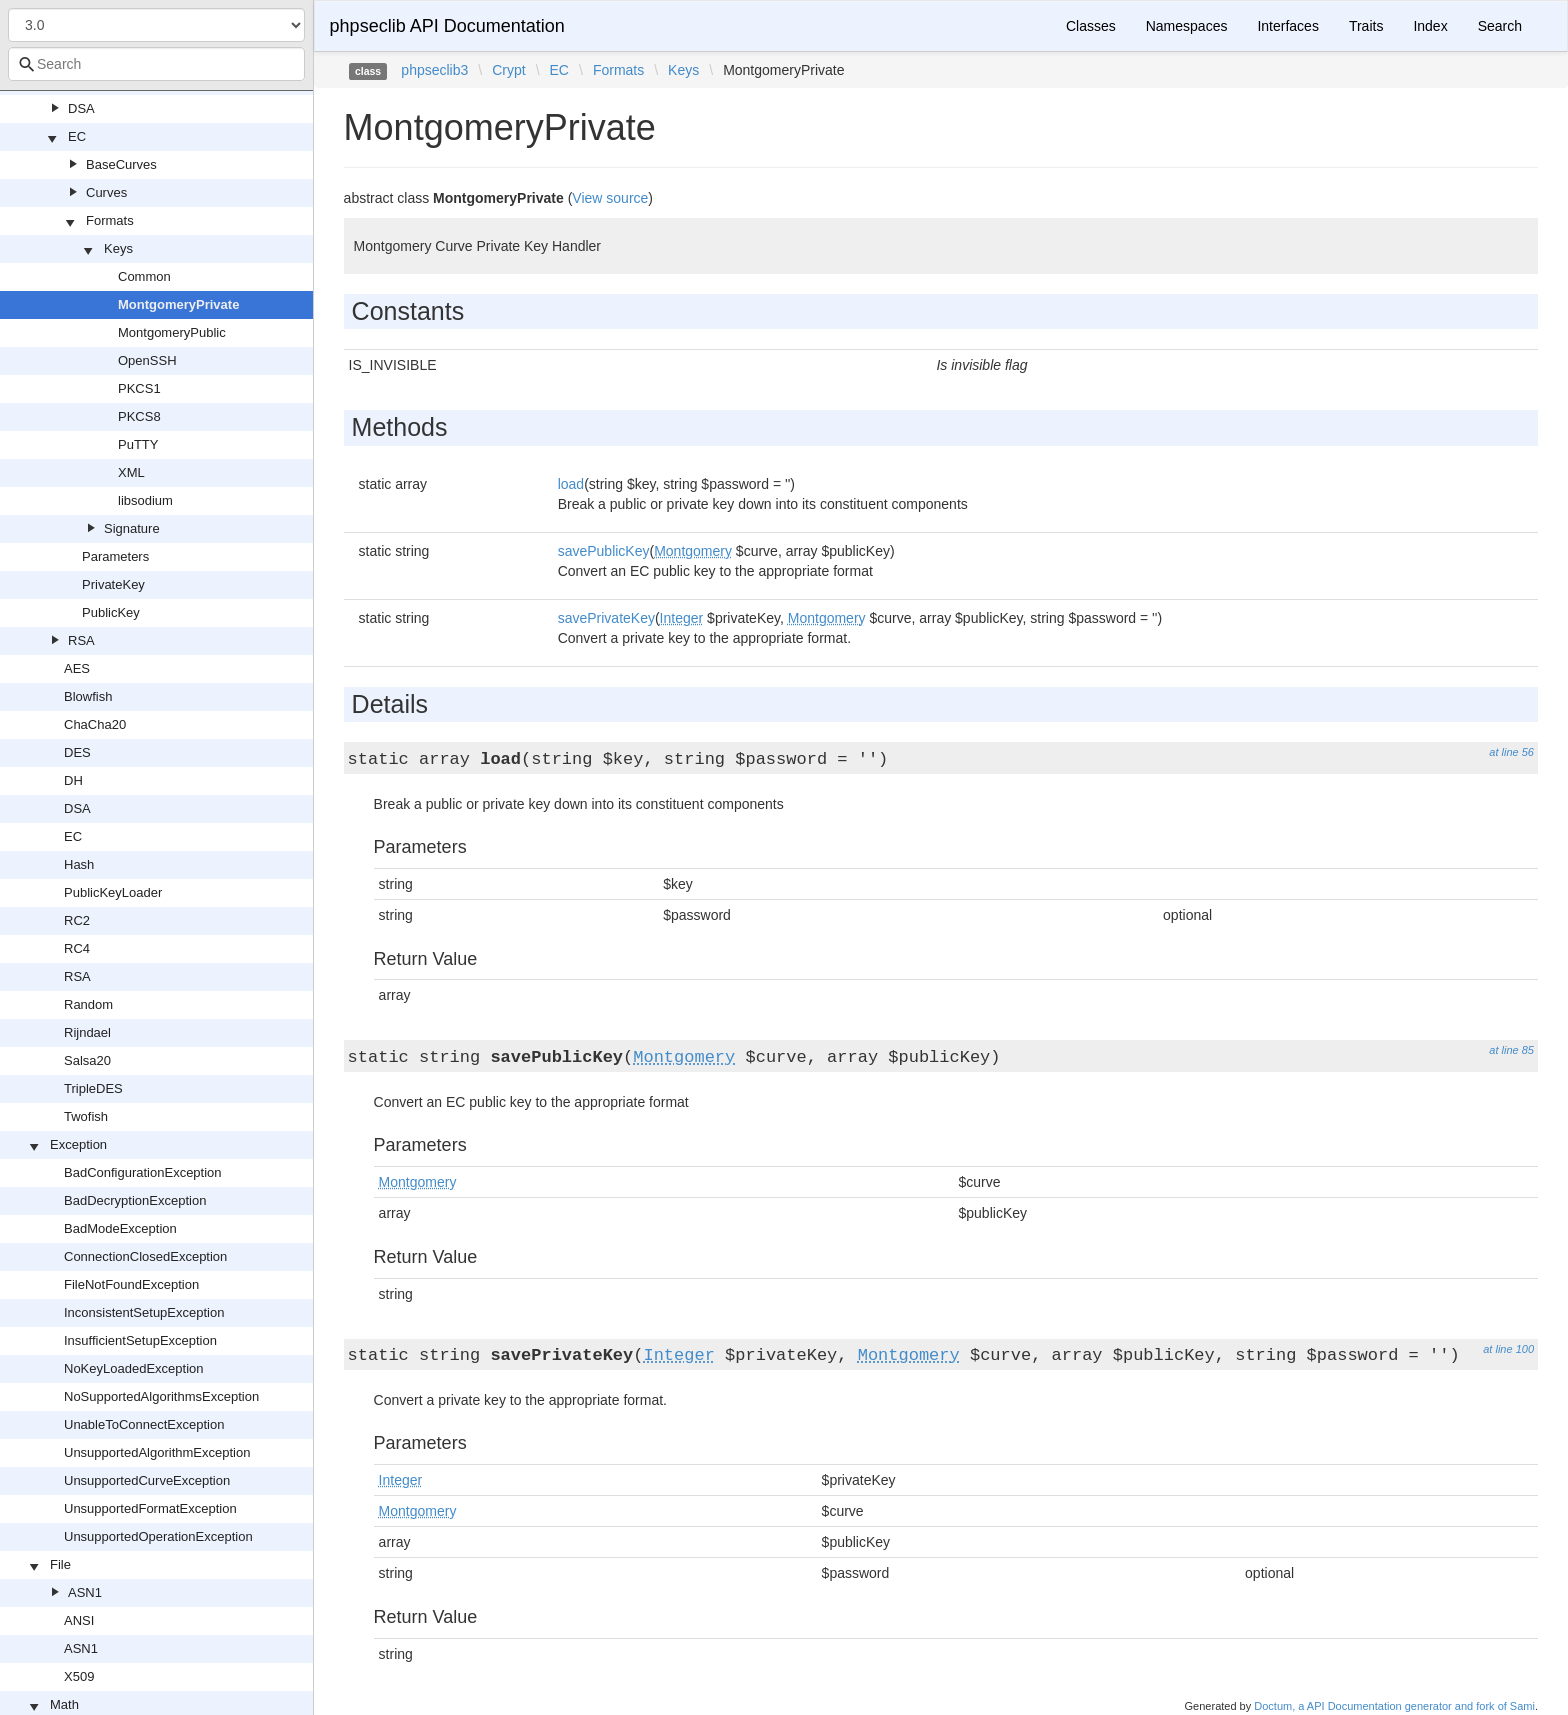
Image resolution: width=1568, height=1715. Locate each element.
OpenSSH (147, 360)
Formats (110, 220)
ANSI (79, 1620)
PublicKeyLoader (113, 892)
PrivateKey (113, 584)
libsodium (145, 500)
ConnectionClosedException (145, 1256)
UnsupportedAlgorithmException (157, 1452)
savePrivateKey (606, 618)
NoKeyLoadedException (134, 1368)
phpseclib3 (434, 70)
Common (144, 276)
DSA (81, 108)
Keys (118, 248)
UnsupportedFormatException (150, 1508)
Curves (106, 192)
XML (131, 472)
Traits (1366, 26)
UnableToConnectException (144, 1424)
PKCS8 (139, 416)
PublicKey (111, 612)
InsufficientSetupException (140, 1340)
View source (610, 198)
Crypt (508, 70)
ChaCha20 (95, 724)
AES (77, 668)
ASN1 (85, 1592)
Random (88, 1004)
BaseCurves (121, 164)
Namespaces (1187, 26)
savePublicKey (604, 551)
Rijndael (87, 1032)
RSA (81, 640)
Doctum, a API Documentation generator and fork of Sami (1394, 1706)
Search (1500, 26)
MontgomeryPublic (172, 332)
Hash (79, 864)
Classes (1091, 26)
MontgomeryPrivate (178, 304)
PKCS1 (139, 388)
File (60, 1564)
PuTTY (138, 444)
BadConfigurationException (143, 1172)
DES (77, 752)
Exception (78, 1144)
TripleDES (93, 1088)
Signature (132, 528)
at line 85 (1511, 1050)
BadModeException (120, 1228)
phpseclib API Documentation (447, 26)
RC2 (77, 920)
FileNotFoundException (131, 1284)
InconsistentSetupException (144, 1312)
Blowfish (88, 696)
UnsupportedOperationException (158, 1536)
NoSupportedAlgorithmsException (161, 1396)
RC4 (77, 948)
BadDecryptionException (135, 1200)
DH (73, 780)
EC (77, 136)
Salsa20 (87, 1060)
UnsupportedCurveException (147, 1480)
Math (64, 1704)
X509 (79, 1676)
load (571, 484)
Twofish (86, 1116)
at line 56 (1511, 752)
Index (1430, 26)
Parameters (115, 556)
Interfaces (1287, 26)
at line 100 (1508, 1349)
